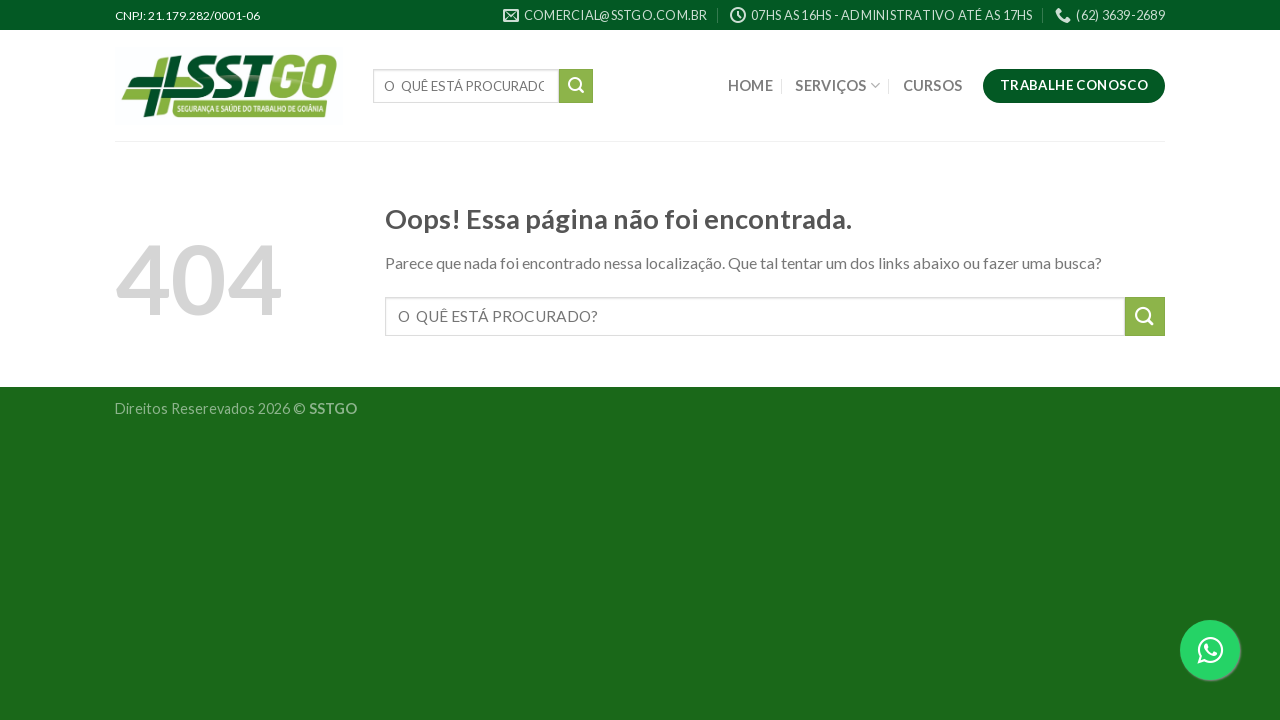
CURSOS (933, 85)
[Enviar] (576, 86)
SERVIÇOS (837, 85)
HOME (750, 85)
